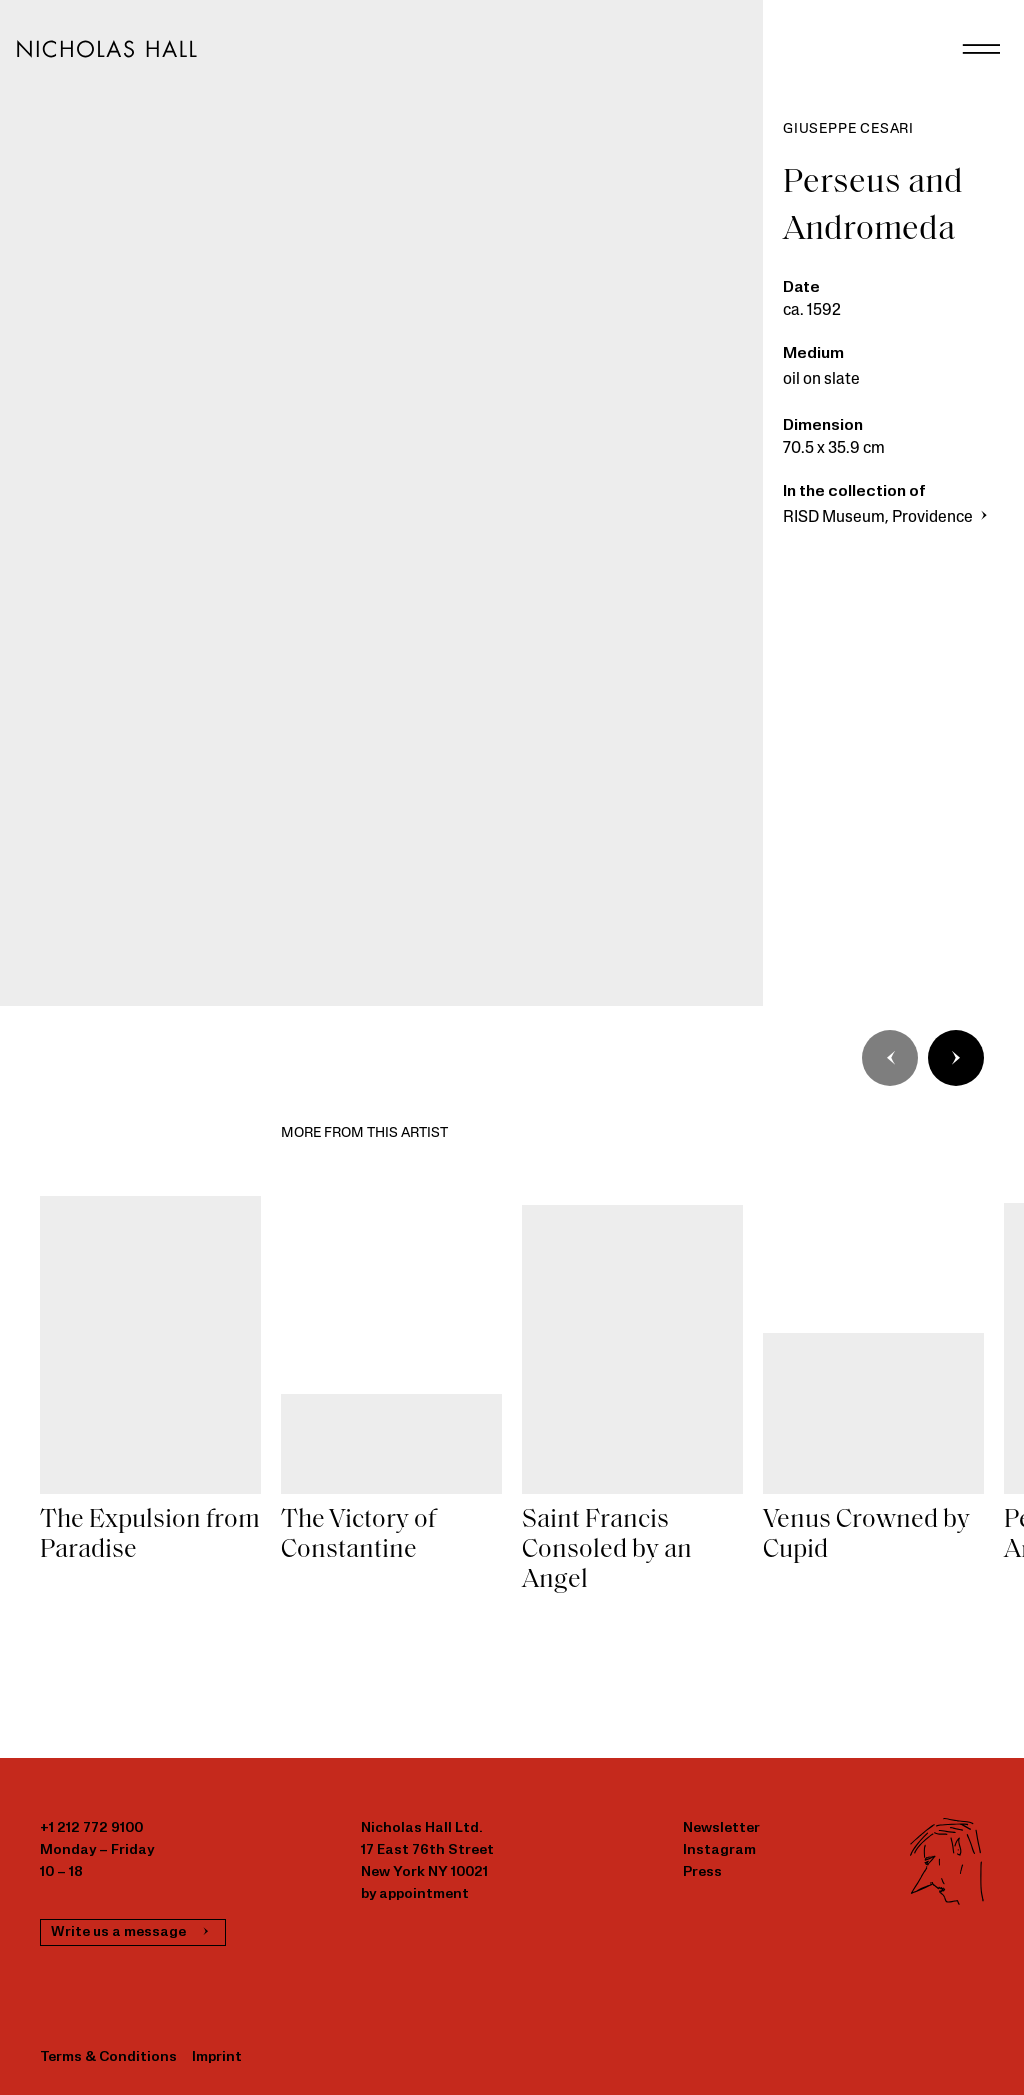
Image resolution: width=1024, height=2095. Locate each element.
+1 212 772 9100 (91, 1828)
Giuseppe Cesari (848, 129)
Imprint (217, 2057)
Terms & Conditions (108, 2057)
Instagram (719, 1850)
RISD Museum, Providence (887, 518)
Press (702, 1872)
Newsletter (721, 1828)
